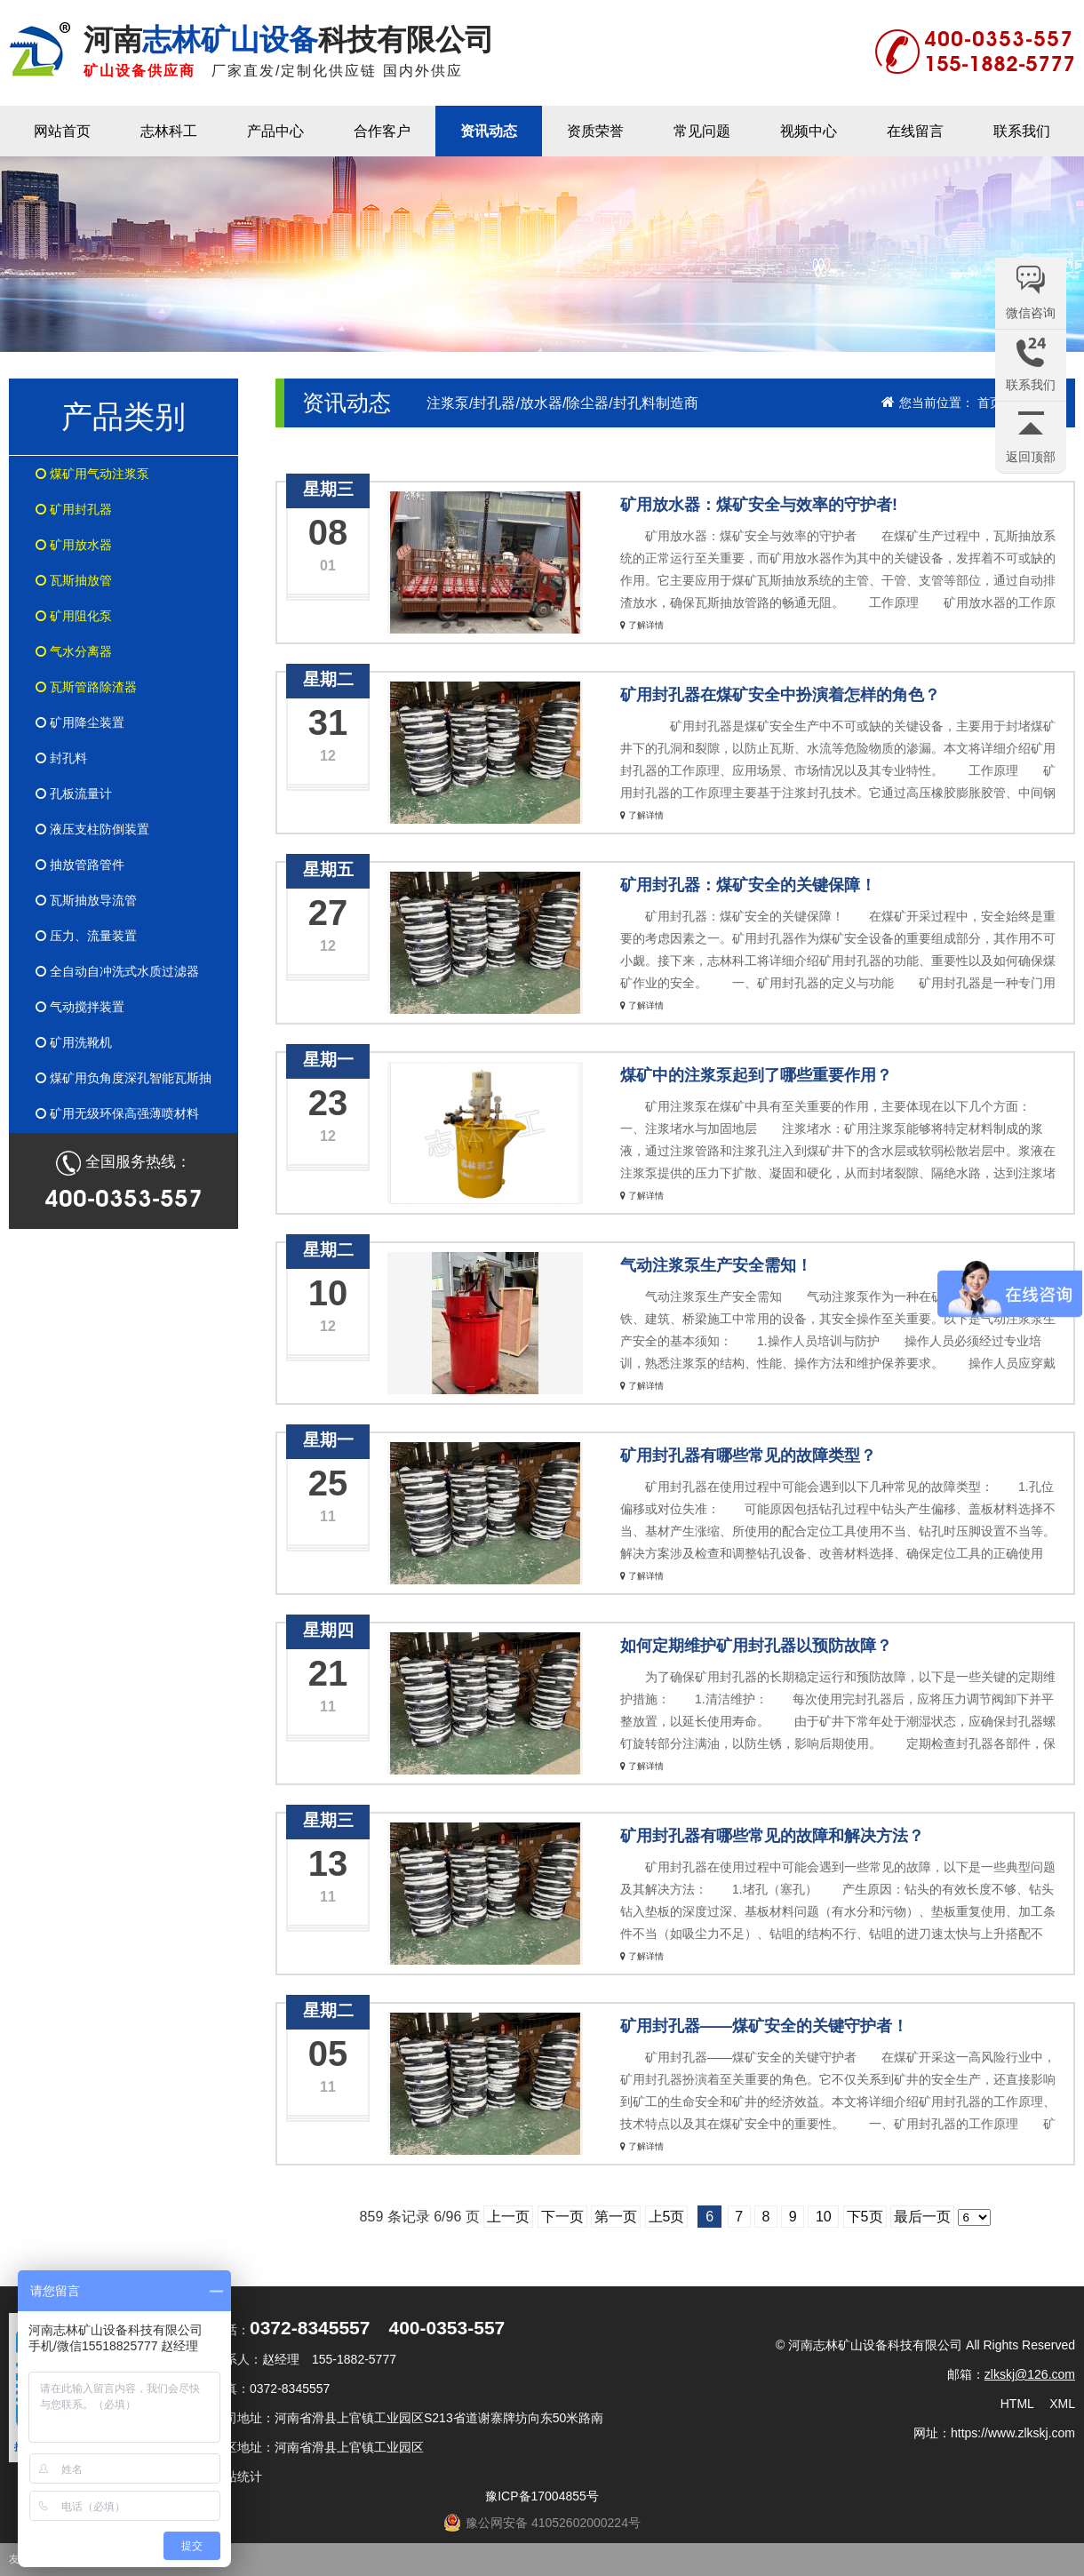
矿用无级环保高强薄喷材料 (117, 1113)
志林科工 (168, 131)
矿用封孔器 (74, 509)
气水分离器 (74, 651)
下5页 (865, 2216)
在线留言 (915, 131)
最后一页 (922, 2216)
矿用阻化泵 (74, 616)
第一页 (615, 2216)
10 (823, 2216)
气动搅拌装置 (80, 1007)
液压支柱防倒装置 (92, 829)
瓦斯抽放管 (74, 580)
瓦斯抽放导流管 (86, 900)
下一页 (562, 2216)
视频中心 (808, 131)
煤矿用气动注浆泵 (92, 474)
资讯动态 (488, 131)
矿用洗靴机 (74, 1042)
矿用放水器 (74, 545)
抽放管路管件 (80, 864)
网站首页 (62, 131)
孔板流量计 (74, 793)
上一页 (508, 2216)
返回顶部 (1031, 457)
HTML (1017, 2404)
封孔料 (61, 758)
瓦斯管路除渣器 (86, 687)
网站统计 (237, 2476)
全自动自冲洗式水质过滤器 (117, 971)
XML (1062, 2404)
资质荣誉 (595, 131)
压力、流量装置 (86, 936)
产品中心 (275, 131)
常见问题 (702, 131)
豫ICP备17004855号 (542, 2496)
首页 (989, 402)
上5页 (667, 2216)
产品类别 (123, 416)
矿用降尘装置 (80, 722)
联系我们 (1021, 131)
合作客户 (382, 131)
